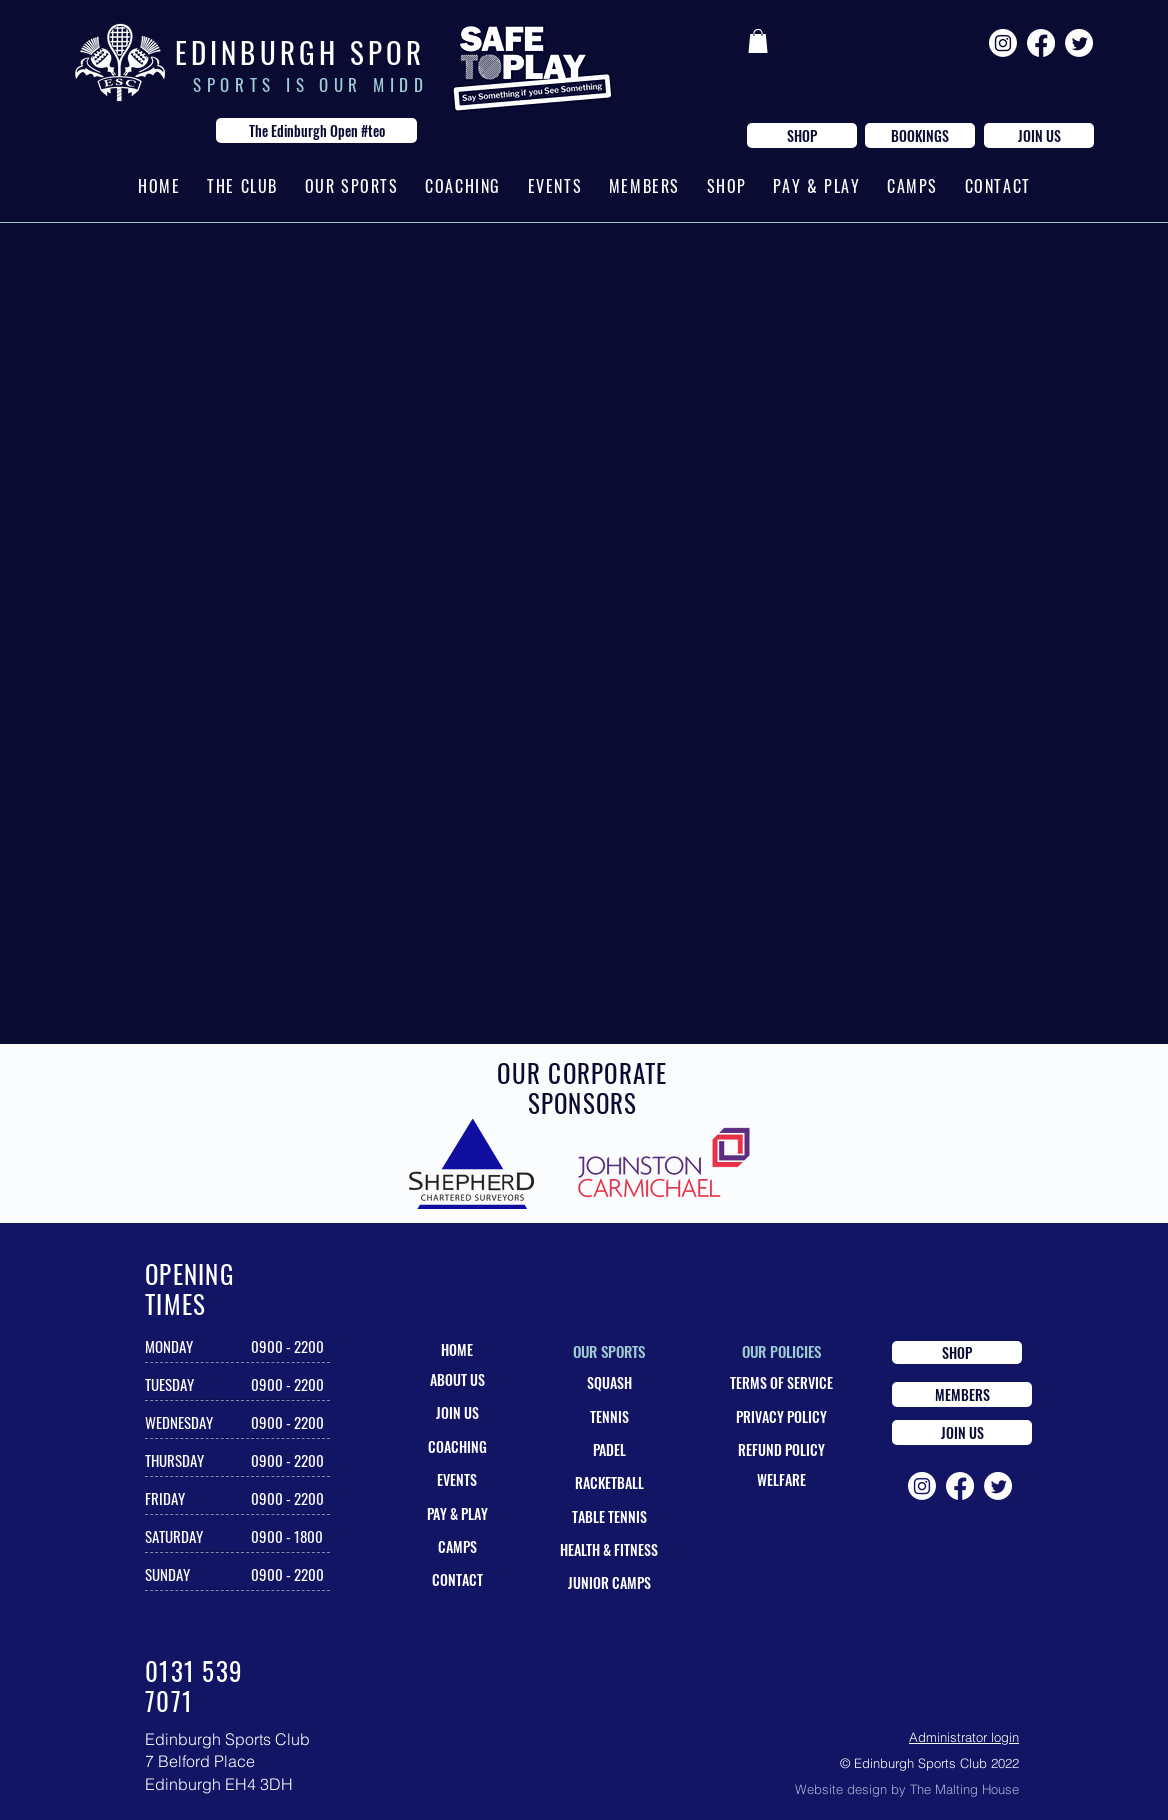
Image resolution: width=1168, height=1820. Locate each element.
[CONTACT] (457, 1579)
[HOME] (457, 1349)
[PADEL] (609, 1449)
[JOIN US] (1039, 135)
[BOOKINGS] (920, 135)
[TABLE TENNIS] (609, 1516)
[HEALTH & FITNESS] (609, 1549)
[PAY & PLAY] (457, 1513)
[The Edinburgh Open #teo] (316, 130)
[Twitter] (1079, 43)
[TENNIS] (609, 1416)
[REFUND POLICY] (781, 1449)
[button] (758, 41)
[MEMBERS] (962, 1394)
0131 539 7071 (194, 1685)
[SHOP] (802, 135)
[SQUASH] (609, 1382)
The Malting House (964, 1789)
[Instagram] (1003, 43)
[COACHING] (457, 1446)
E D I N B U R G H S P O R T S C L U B (357, 51)
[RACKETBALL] (609, 1482)
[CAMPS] (457, 1546)
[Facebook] (1041, 43)
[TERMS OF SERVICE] (781, 1382)
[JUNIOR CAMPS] (609, 1582)
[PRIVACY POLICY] (781, 1416)
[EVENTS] (457, 1479)
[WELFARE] (781, 1479)
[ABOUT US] (457, 1379)
